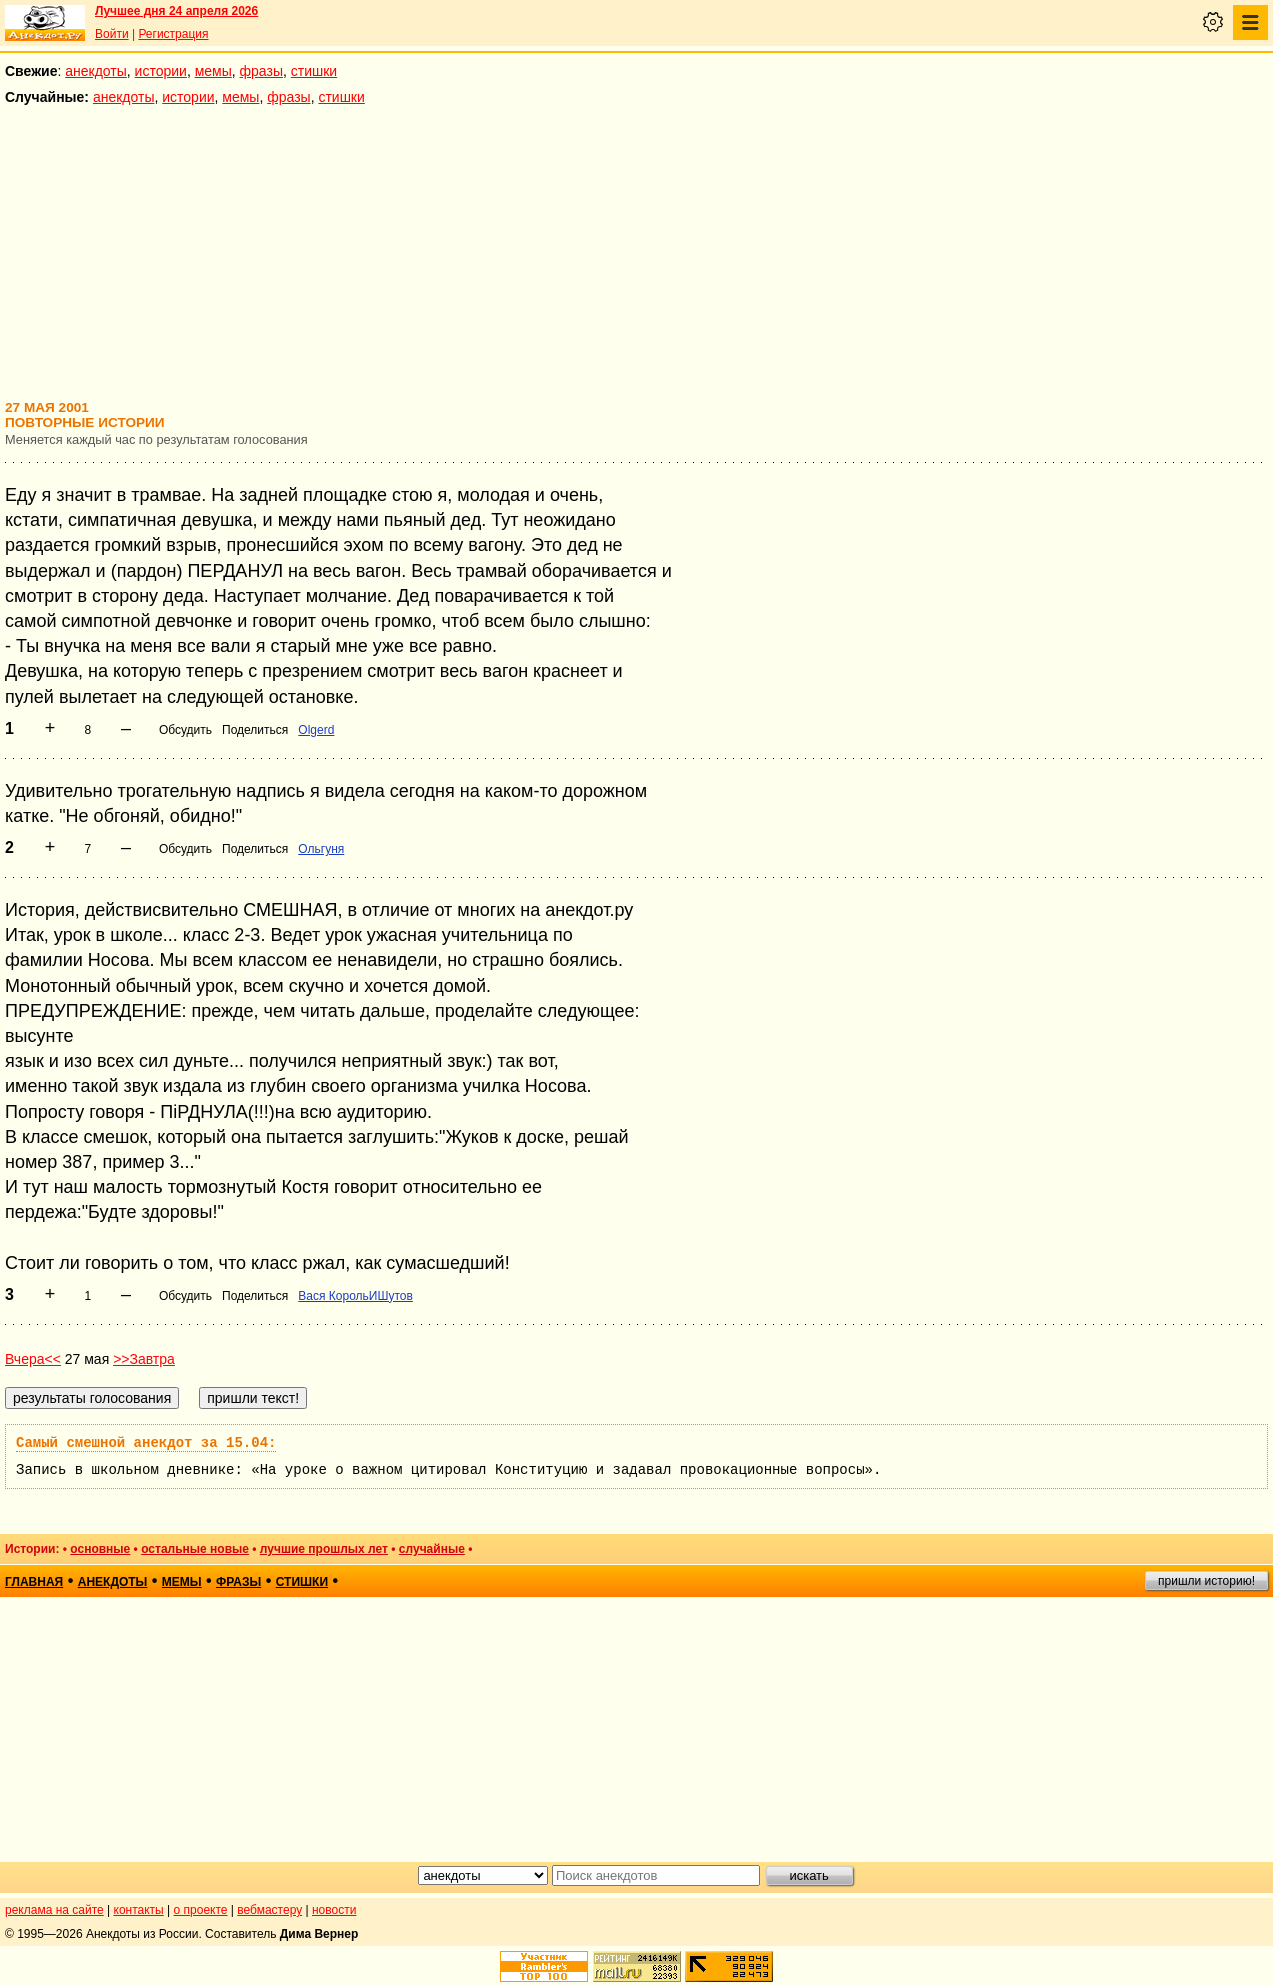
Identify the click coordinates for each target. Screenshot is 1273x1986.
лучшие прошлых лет (324, 1549)
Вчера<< (33, 1359)
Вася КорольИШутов (355, 1296)
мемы (213, 71)
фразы (261, 71)
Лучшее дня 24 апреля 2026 (176, 11)
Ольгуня (321, 849)
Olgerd (316, 730)
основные (100, 1549)
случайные (432, 1549)
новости (334, 1910)
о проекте (201, 1910)
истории (161, 71)
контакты (139, 1910)
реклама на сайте (54, 1910)
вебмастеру (269, 1910)
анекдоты (96, 71)
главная (34, 1582)
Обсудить (185, 730)
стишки (314, 71)
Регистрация (173, 34)
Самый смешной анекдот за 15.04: (146, 1443)
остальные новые (195, 1549)
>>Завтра (144, 1359)
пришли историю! (1206, 1581)
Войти (112, 34)
